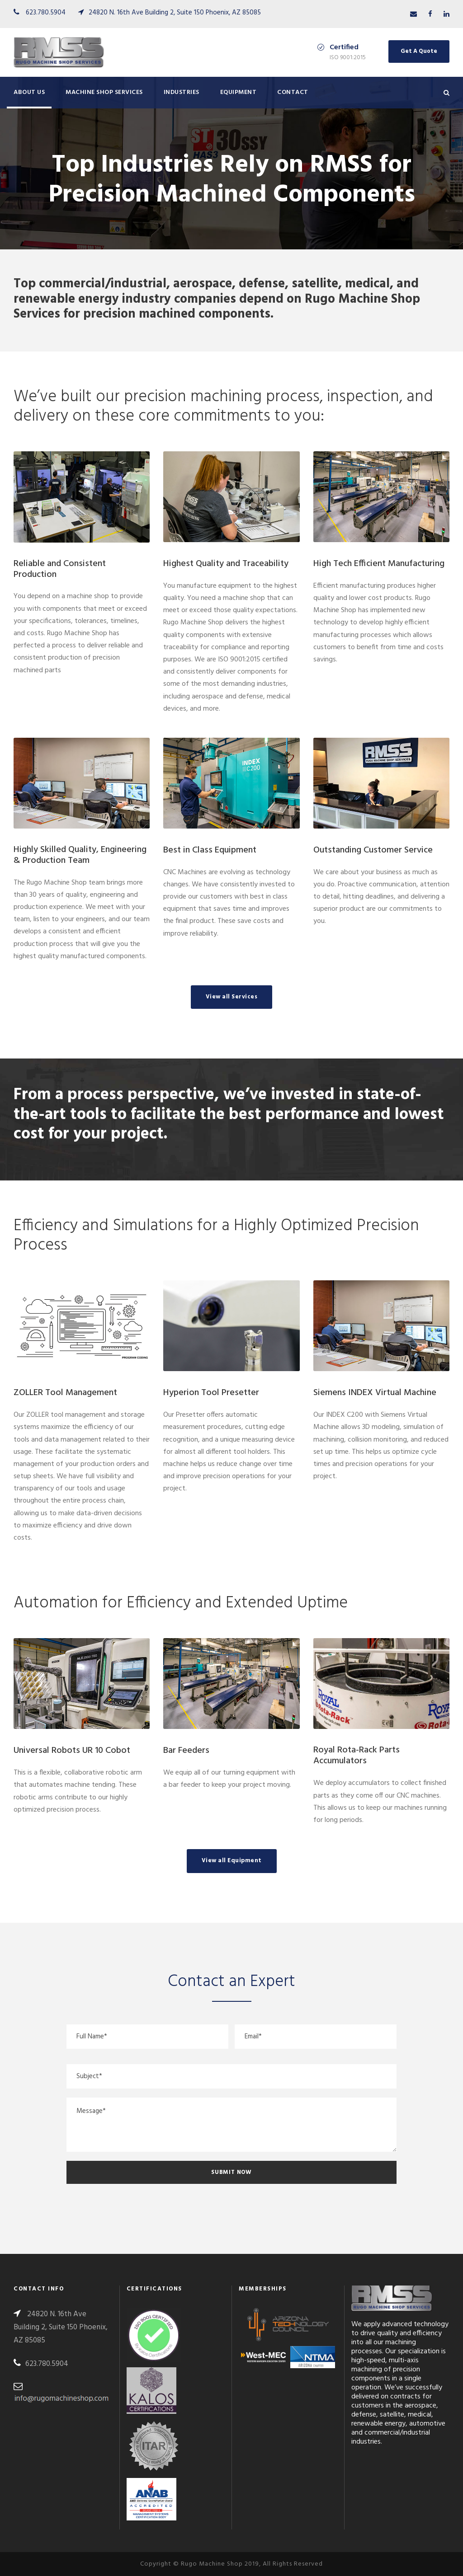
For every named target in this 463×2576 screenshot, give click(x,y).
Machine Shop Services (104, 92)
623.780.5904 (46, 12)
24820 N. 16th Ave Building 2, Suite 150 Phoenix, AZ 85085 (175, 12)
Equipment (238, 92)
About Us (29, 92)
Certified (344, 47)
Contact (292, 92)
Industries (181, 92)
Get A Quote (419, 51)
